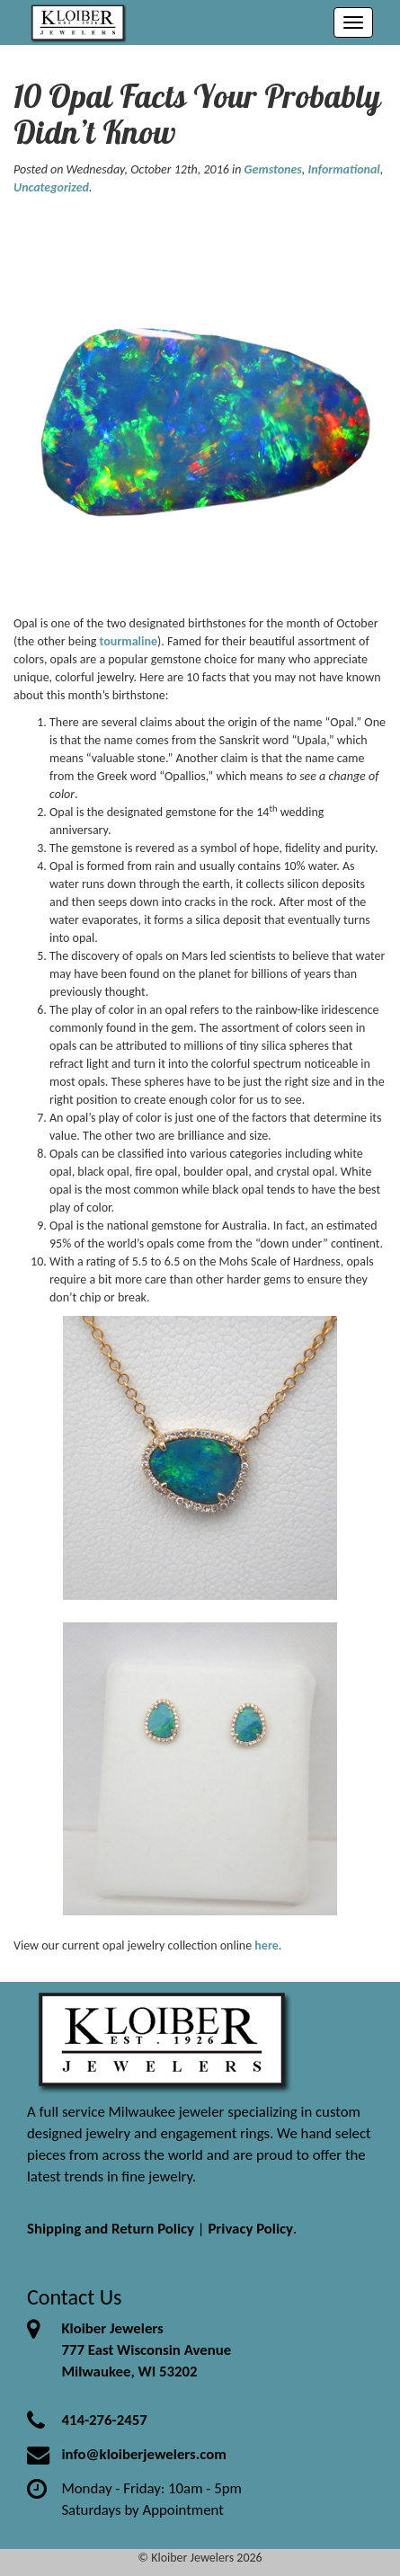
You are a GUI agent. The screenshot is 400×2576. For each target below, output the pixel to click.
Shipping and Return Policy (110, 2228)
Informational (344, 169)
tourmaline (128, 641)
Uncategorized (51, 187)
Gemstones (273, 169)
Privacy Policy (250, 2228)
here (266, 1945)
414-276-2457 (104, 2420)
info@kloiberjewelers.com (144, 2454)
